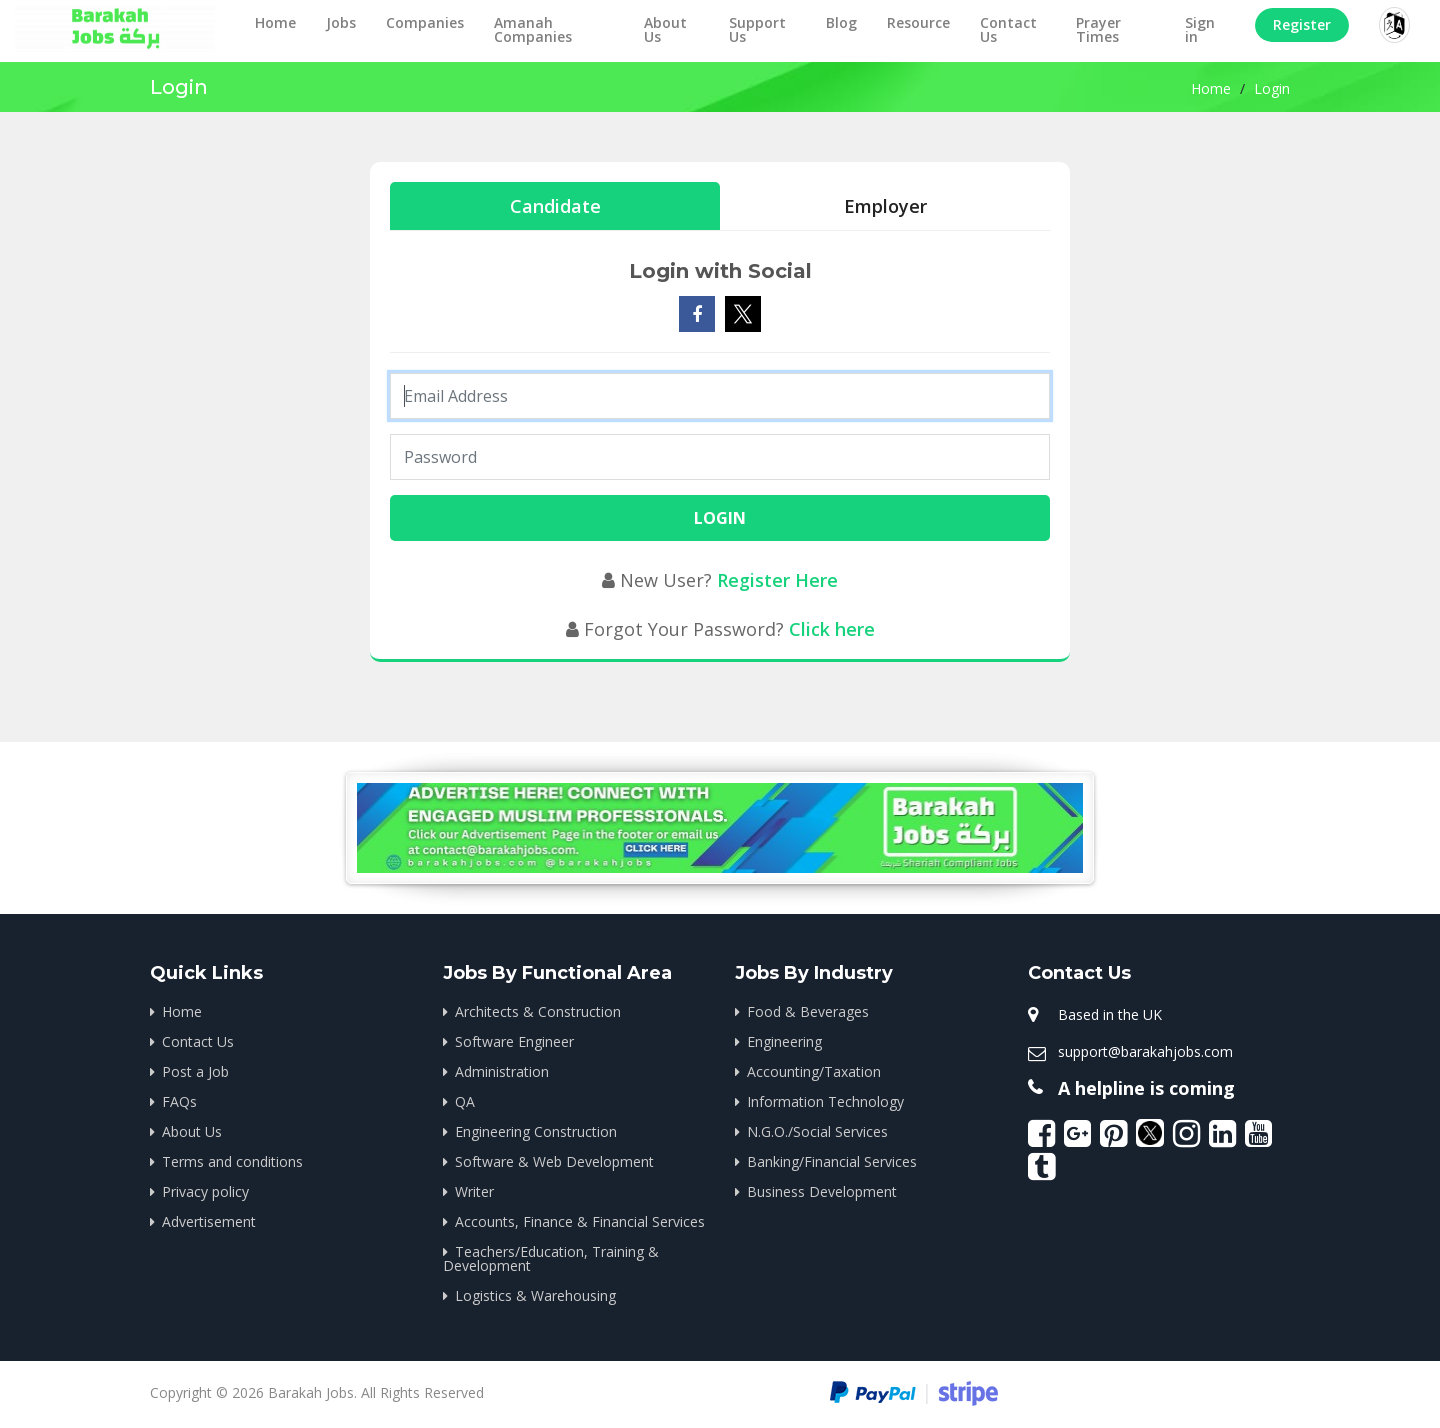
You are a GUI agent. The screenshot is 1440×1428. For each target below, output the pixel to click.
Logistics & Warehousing (535, 1295)
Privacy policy (205, 1191)
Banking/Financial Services (832, 1161)
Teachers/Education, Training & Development (551, 1258)
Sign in (1200, 29)
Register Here (777, 580)
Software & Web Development (554, 1161)
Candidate (555, 206)
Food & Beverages (808, 1011)
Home (275, 22)
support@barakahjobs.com (1145, 1051)
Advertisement (209, 1221)
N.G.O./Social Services (817, 1131)
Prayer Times (1098, 29)
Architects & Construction (538, 1011)
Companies (425, 22)
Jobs (341, 22)
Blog (841, 22)
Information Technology (825, 1101)
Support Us (757, 29)
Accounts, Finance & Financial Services (580, 1221)
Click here (832, 629)
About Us (665, 29)
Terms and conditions (232, 1161)
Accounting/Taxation (814, 1071)
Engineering (784, 1041)
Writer (474, 1191)
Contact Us (1008, 29)
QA (465, 1101)
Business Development (822, 1191)
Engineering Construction (536, 1131)
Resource (918, 22)
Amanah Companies (533, 29)
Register (1302, 24)
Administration (502, 1071)
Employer (885, 206)
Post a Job (195, 1071)
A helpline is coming (1146, 1088)
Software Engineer (514, 1041)
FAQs (179, 1101)
